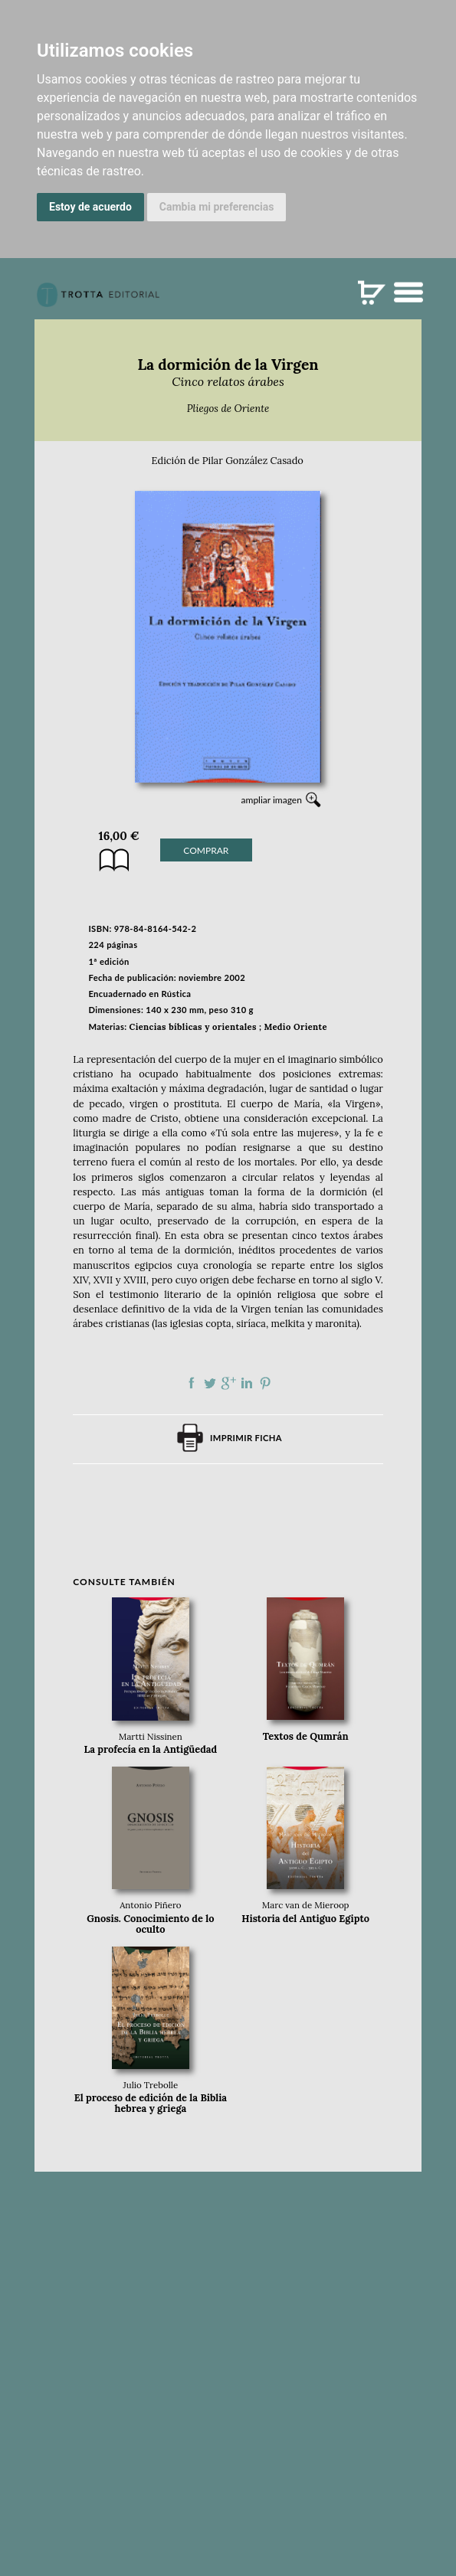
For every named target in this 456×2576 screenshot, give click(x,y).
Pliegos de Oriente (228, 408)
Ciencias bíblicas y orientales (193, 1027)
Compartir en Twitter (210, 1383)
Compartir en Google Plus (228, 1383)
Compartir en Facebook (191, 1383)
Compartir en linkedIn (247, 1383)
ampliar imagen (271, 800)
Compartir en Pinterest (265, 1383)
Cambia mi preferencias (216, 207)
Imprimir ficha (246, 1438)
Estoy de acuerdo (90, 207)
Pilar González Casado (252, 460)
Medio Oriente (295, 1027)
